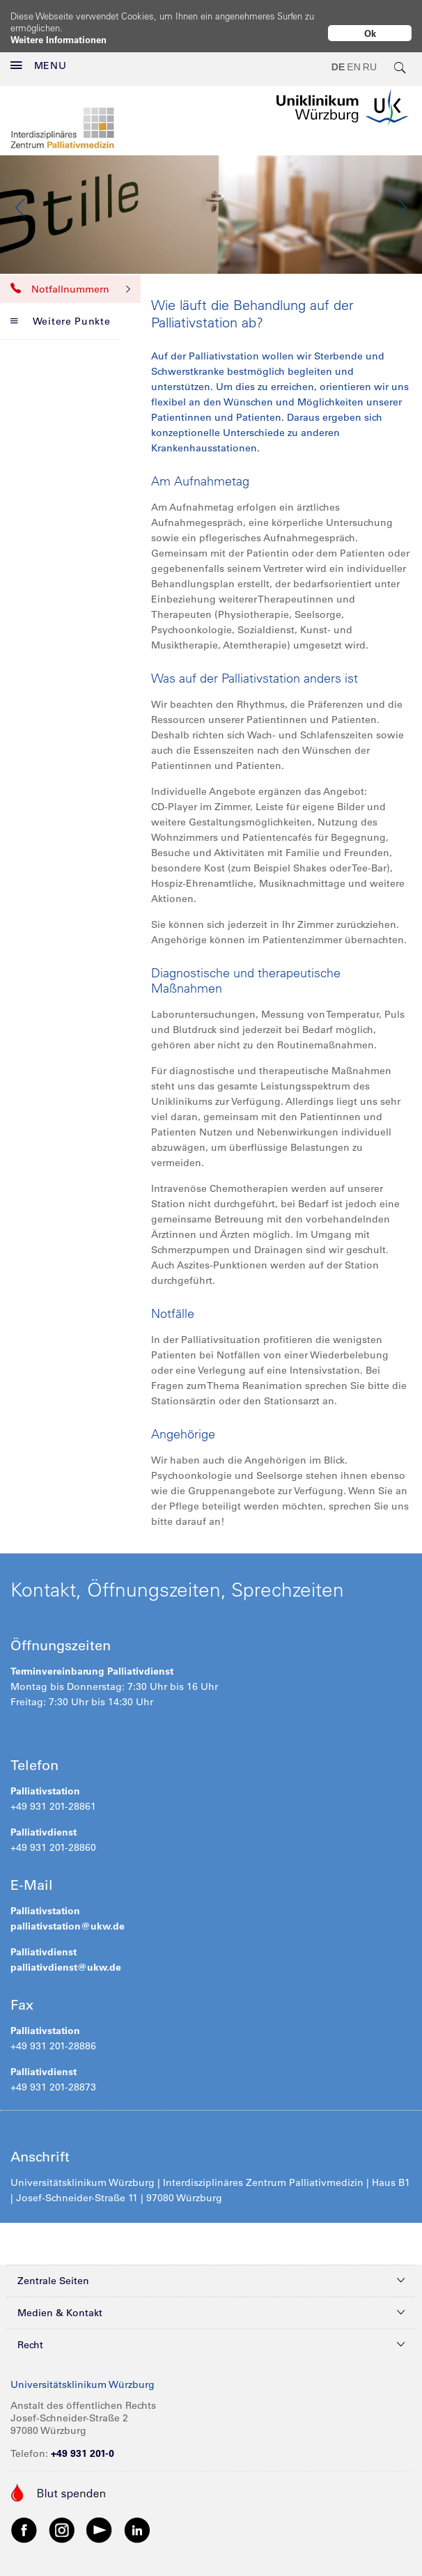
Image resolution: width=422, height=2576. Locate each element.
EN (353, 55)
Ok (370, 33)
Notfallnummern (70, 278)
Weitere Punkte (60, 310)
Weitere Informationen (58, 39)
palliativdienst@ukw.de (65, 1956)
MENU (38, 54)
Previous (21, 196)
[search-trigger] (400, 56)
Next (401, 196)
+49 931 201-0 (82, 2442)
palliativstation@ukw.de (67, 1915)
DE (338, 55)
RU (370, 55)
